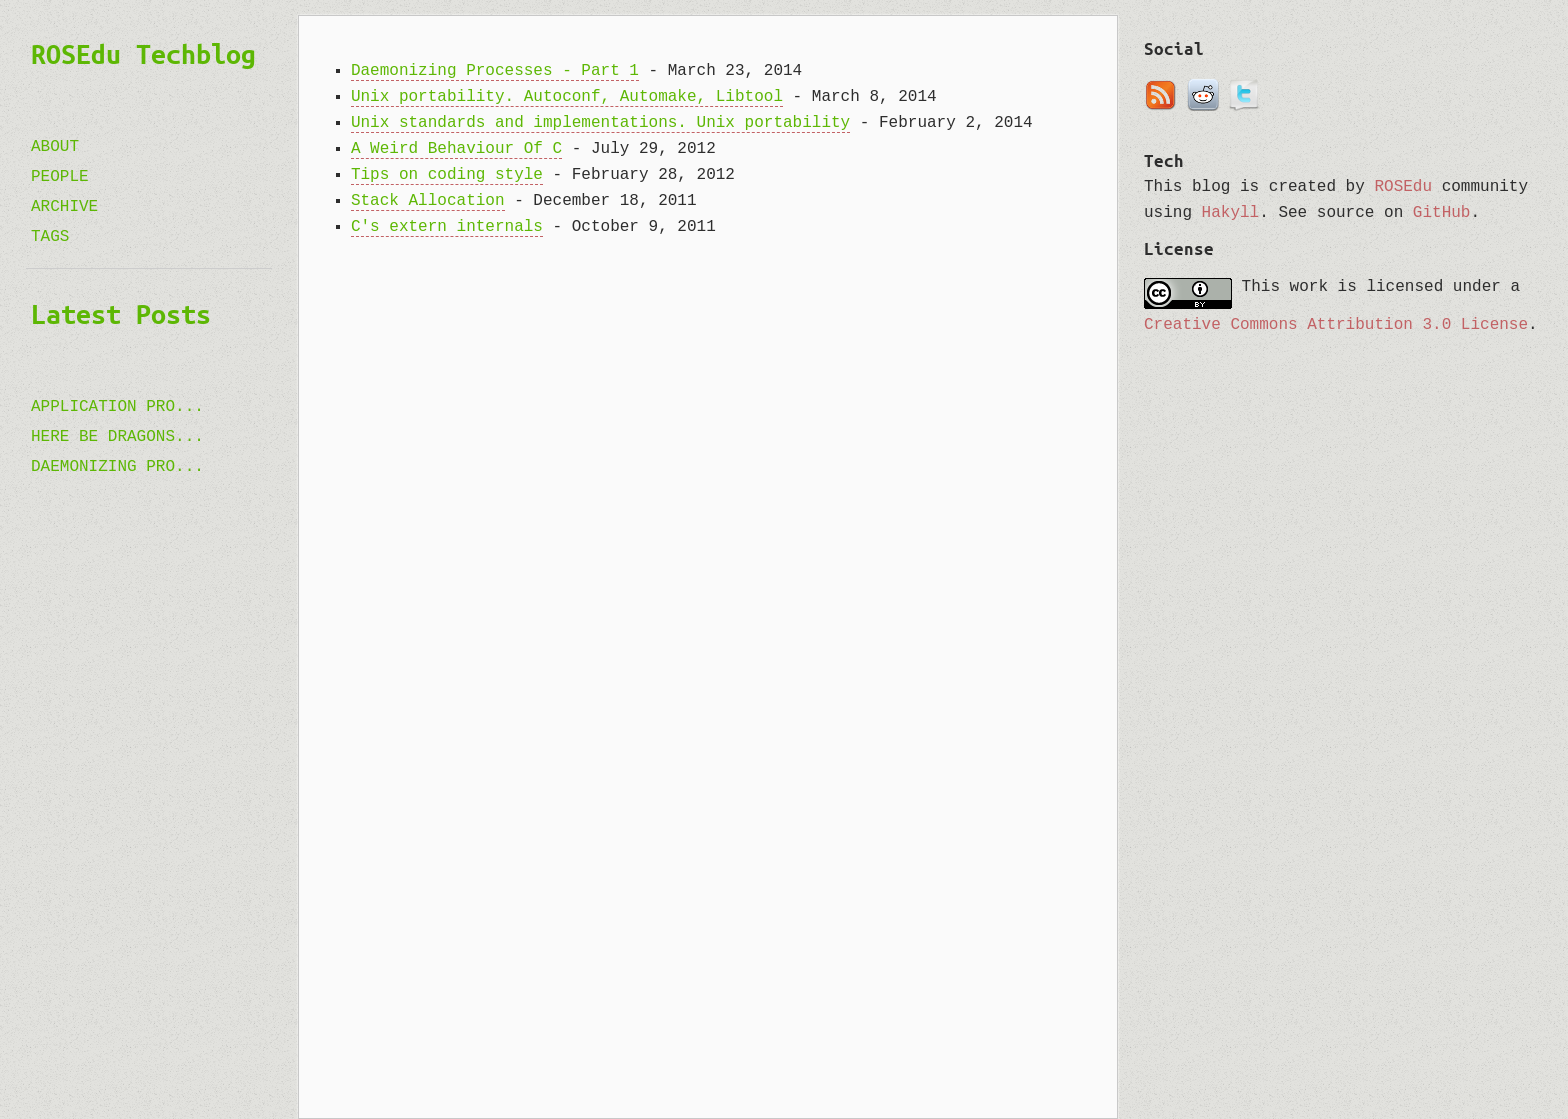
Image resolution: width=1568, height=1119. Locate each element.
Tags (50, 237)
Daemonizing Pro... (117, 467)
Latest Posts (121, 314)
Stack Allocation (428, 201)
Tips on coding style (447, 175)
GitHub (1442, 213)
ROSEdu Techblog (143, 54)
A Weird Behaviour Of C (456, 149)
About (55, 147)
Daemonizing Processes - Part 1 (495, 71)
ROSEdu (1403, 187)
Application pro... (117, 407)
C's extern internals (447, 227)
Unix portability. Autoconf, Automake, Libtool (567, 97)
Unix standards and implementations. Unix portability (600, 123)
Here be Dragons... (117, 437)
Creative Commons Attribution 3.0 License (1336, 325)
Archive (64, 207)
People (60, 177)
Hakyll (1231, 213)
